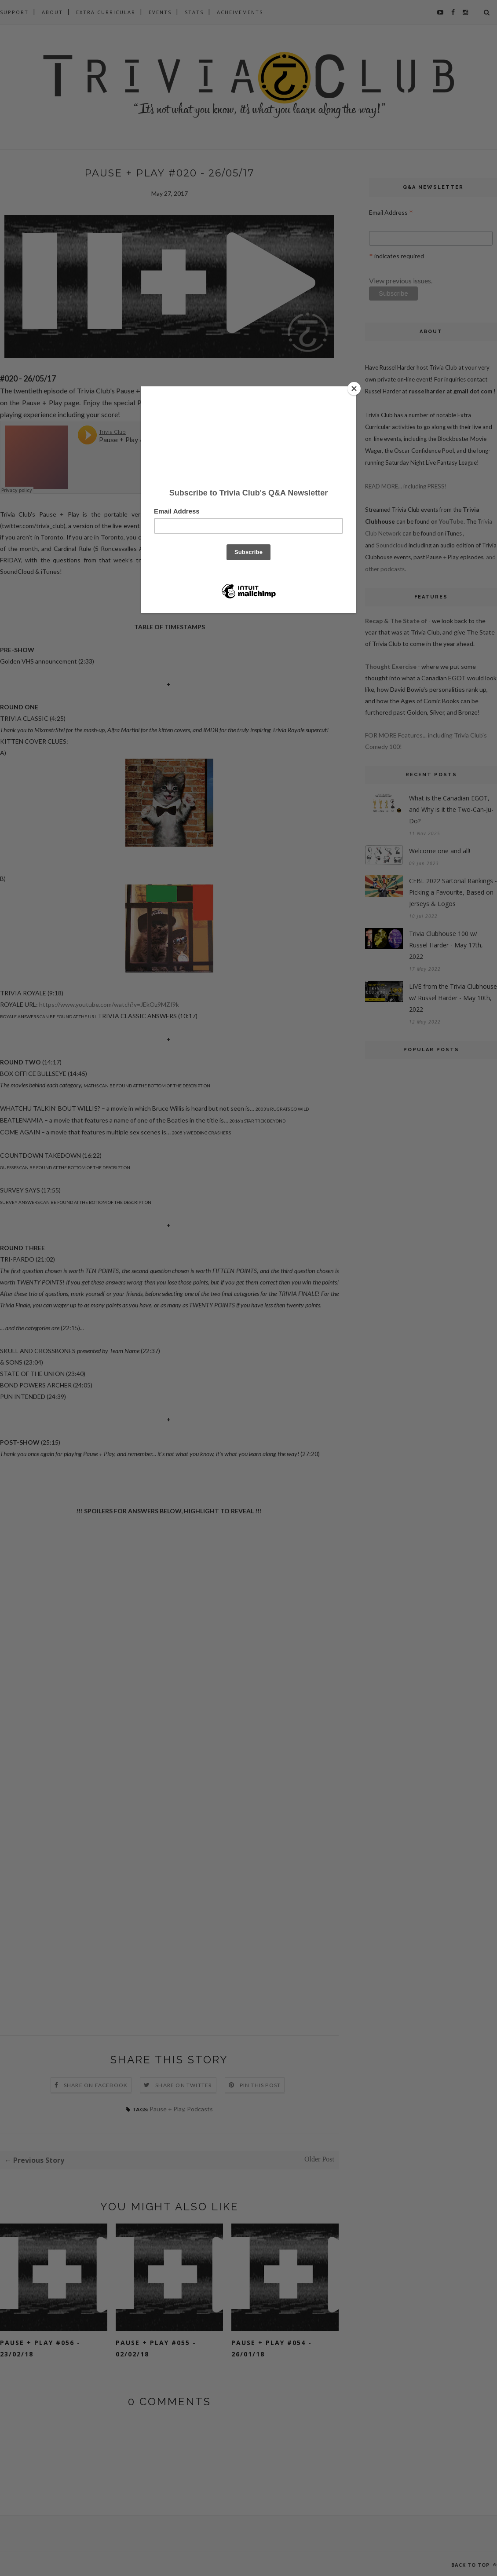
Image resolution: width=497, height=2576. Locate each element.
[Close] (354, 388)
